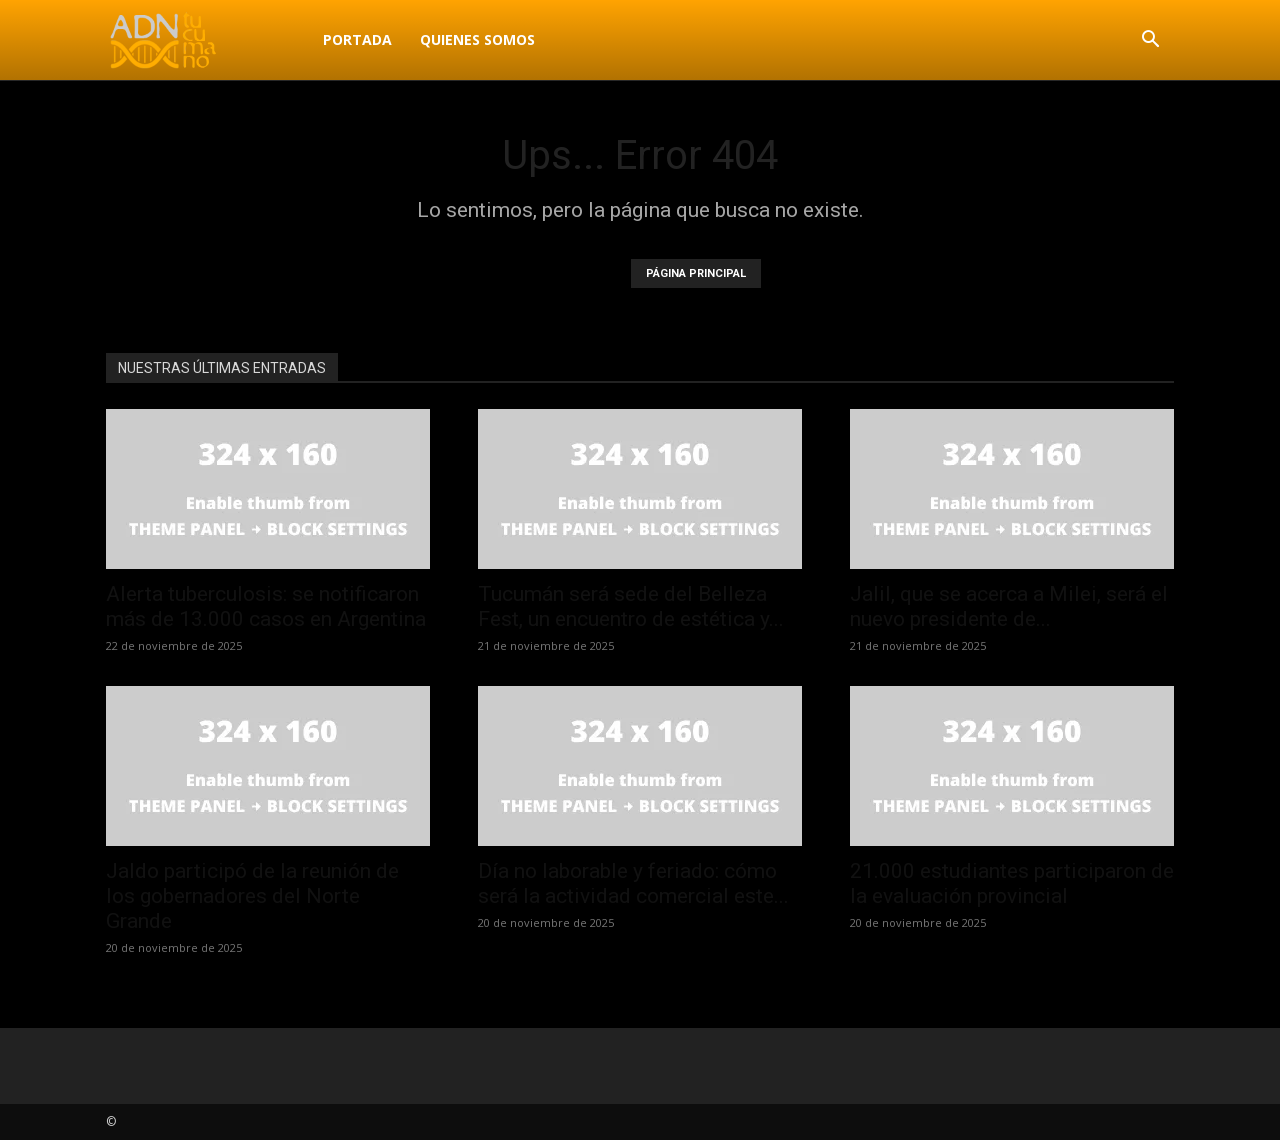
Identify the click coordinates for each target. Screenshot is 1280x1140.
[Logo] (207, 40)
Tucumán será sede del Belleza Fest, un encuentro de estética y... (631, 606)
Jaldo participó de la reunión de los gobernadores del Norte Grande (252, 896)
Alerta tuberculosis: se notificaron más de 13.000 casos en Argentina (266, 606)
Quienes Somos (477, 39)
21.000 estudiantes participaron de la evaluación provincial (1012, 883)
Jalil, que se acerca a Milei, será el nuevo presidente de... (1009, 606)
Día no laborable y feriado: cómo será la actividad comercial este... (633, 883)
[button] (1150, 41)
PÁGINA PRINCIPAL (696, 273)
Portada (357, 39)
